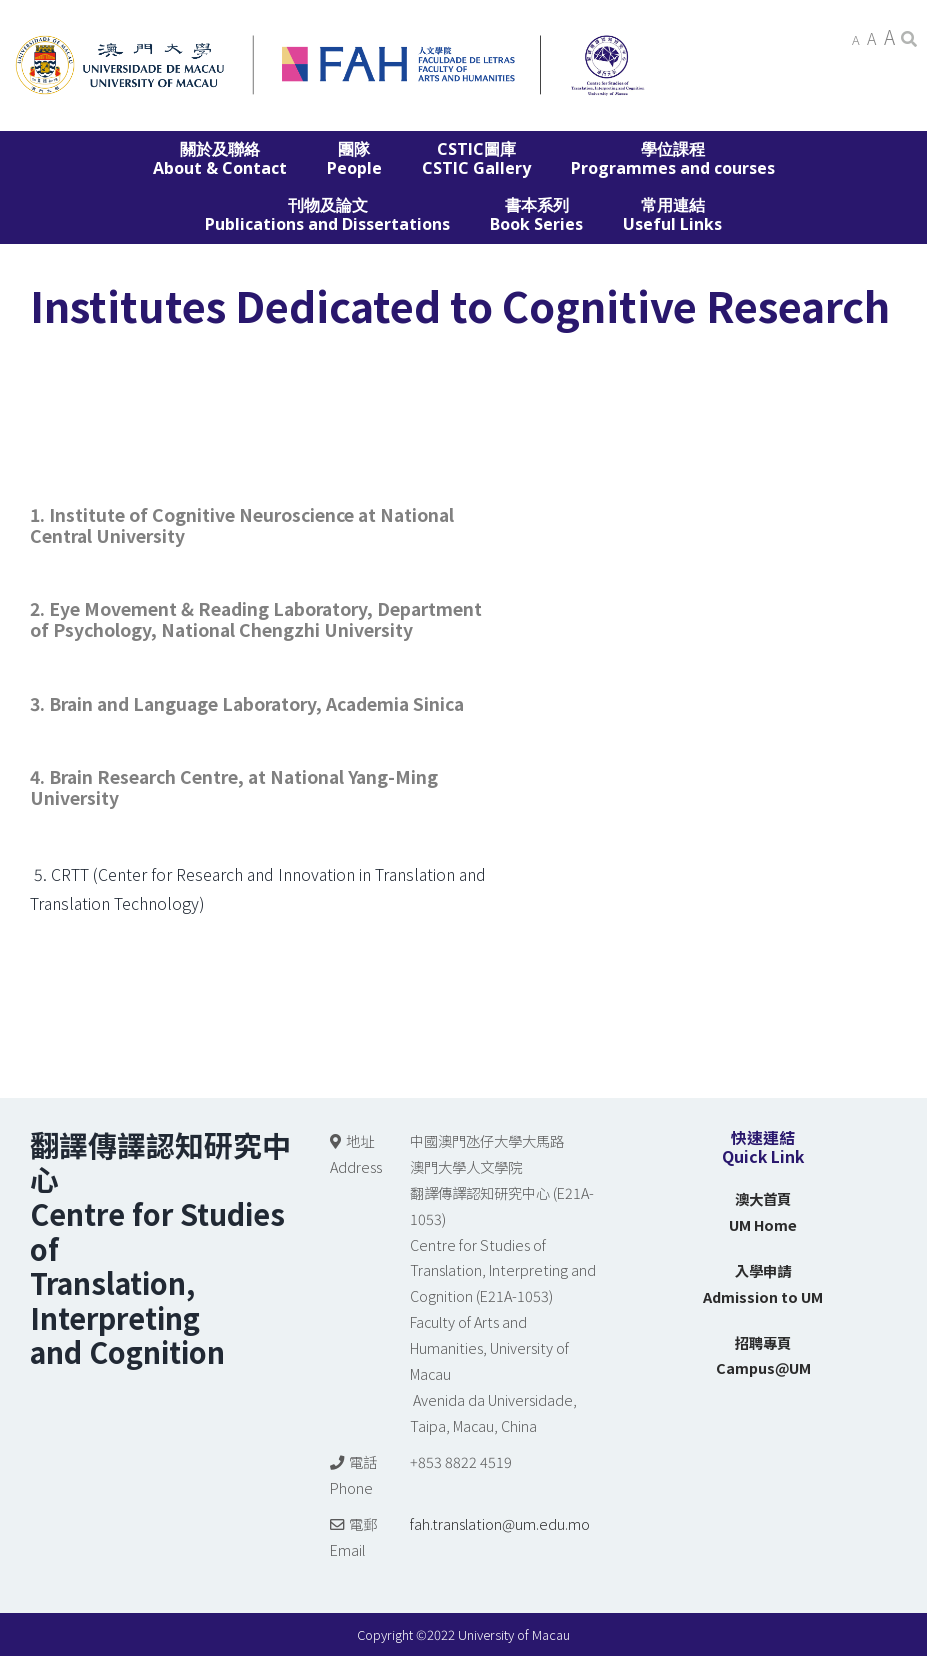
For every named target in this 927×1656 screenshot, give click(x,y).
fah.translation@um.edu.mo (500, 1523)
